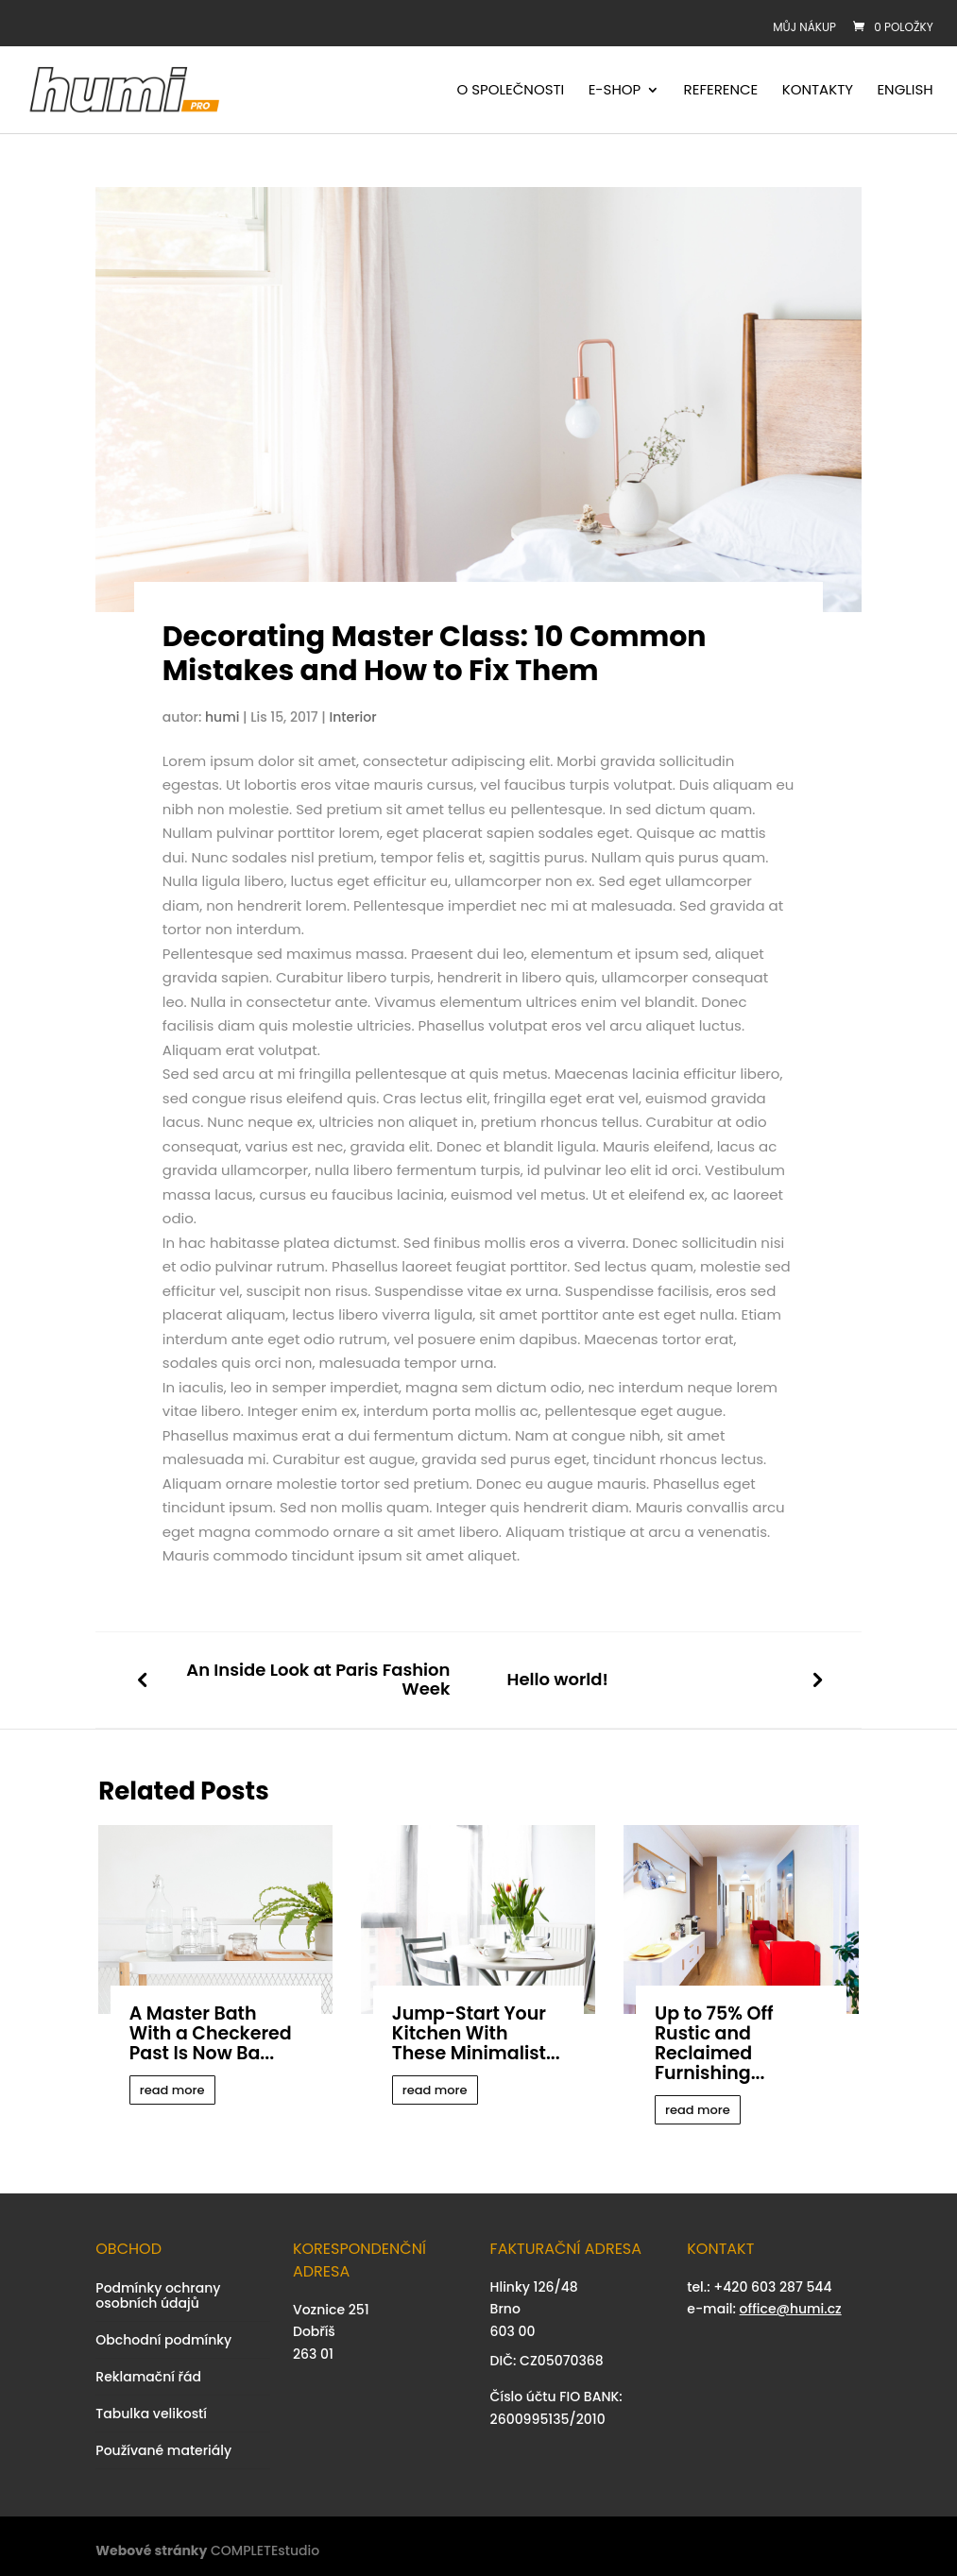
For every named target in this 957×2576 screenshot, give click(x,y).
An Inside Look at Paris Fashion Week (318, 1680)
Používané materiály (163, 2450)
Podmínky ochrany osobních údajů (157, 2295)
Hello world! (556, 1680)
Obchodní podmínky (163, 2339)
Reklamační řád (148, 2376)
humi (222, 717)
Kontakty (817, 90)
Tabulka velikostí (151, 2413)
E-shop (615, 90)
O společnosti (511, 90)
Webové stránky (151, 2550)
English (904, 90)
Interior (353, 717)
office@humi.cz (791, 2308)
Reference (721, 90)
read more (172, 2090)
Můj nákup (804, 27)
